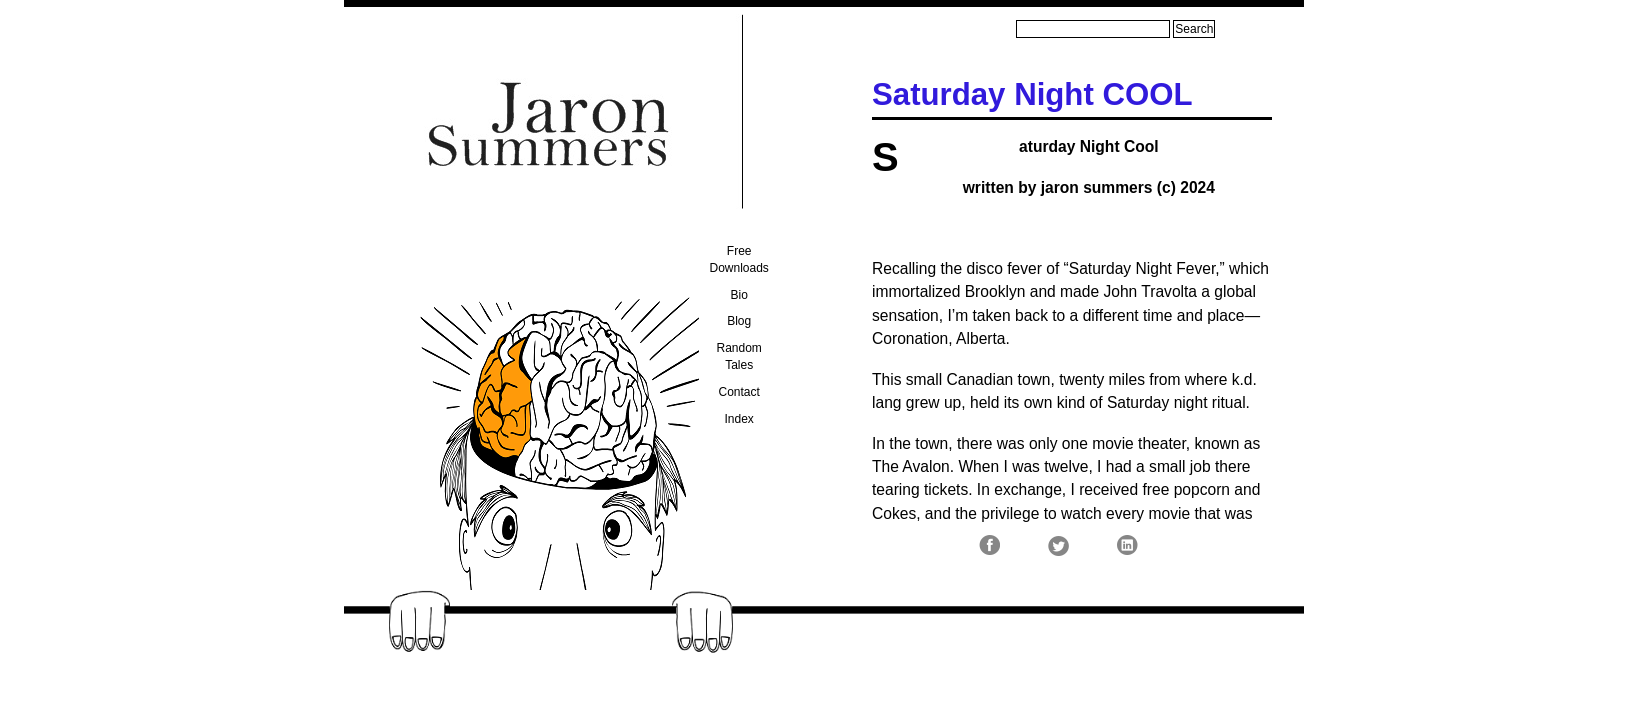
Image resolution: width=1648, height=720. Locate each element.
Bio (739, 295)
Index (739, 419)
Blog (739, 321)
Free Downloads (739, 259)
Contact (739, 392)
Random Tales (739, 356)
